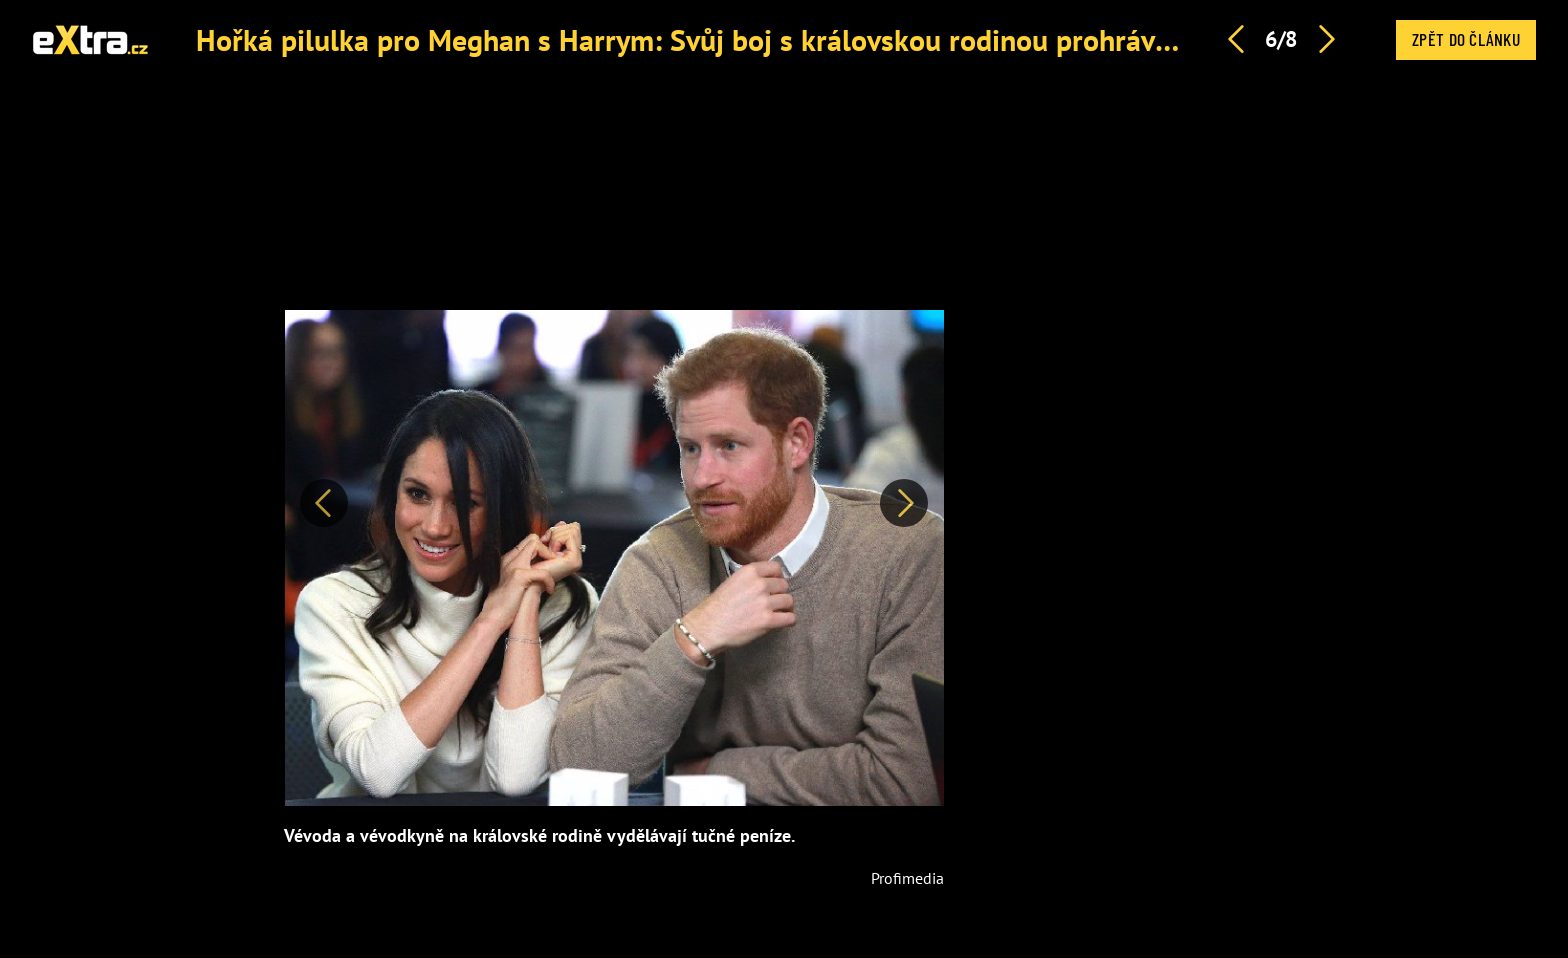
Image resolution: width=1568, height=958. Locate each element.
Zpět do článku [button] (1466, 39)
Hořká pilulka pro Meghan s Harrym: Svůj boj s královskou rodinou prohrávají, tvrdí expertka (787, 39)
